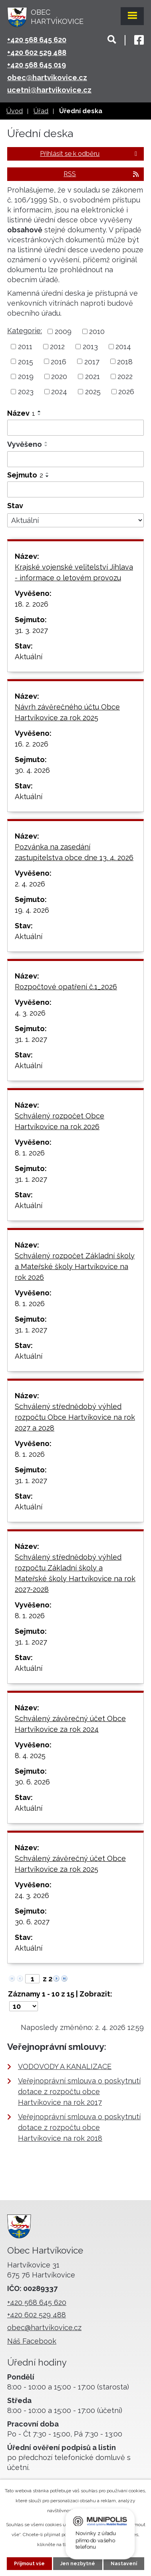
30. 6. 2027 (32, 1922)
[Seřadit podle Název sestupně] (39, 414)
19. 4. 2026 (32, 910)
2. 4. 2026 (30, 884)
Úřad (41, 111)
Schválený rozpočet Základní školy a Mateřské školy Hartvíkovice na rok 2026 (75, 1266)
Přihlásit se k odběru (90, 153)
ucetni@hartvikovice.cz (49, 90)
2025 (93, 391)
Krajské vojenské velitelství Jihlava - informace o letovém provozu (74, 572)
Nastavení (124, 2563)
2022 (125, 376)
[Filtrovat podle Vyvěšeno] (75, 459)
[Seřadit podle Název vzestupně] (39, 411)
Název (21, 413)
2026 (126, 391)
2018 (125, 361)
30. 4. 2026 (32, 770)
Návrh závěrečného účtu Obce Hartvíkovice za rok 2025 (67, 712)
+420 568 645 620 (36, 39)
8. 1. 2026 (30, 1153)
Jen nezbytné (77, 2563)
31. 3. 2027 (31, 630)
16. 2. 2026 (31, 744)
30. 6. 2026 (32, 1782)
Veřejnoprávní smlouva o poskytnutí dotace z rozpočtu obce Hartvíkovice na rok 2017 (79, 2091)
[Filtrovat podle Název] (75, 428)
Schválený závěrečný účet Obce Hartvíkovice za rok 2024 (70, 1723)
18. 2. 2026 (31, 604)
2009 (63, 331)
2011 (25, 346)
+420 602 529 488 (36, 52)
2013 (90, 346)
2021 (92, 376)
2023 (26, 391)
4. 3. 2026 (30, 1013)
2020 (59, 376)
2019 (26, 376)
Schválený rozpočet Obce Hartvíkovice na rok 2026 (59, 1121)
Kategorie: (24, 330)
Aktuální (28, 656)
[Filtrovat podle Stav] (75, 520)
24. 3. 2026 (32, 1895)
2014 (123, 346)
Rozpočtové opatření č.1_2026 (66, 986)
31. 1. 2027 (31, 1039)
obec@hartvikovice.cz (47, 77)
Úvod (14, 111)
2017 (91, 361)
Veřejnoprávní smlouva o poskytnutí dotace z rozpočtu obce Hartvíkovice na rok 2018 (79, 2127)
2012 (57, 346)
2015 (25, 361)
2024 (59, 391)
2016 (58, 361)
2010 (97, 331)
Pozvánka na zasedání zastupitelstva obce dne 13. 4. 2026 (74, 852)
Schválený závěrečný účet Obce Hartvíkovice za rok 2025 (70, 1863)
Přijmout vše (29, 2563)
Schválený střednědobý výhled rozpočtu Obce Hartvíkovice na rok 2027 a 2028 (75, 1417)
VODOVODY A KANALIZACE (64, 2066)
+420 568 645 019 (36, 65)
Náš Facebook (31, 2341)
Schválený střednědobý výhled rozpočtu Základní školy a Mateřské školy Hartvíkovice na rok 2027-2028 (75, 1573)
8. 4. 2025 (30, 1755)
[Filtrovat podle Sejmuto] (75, 489)
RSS (102, 174)
